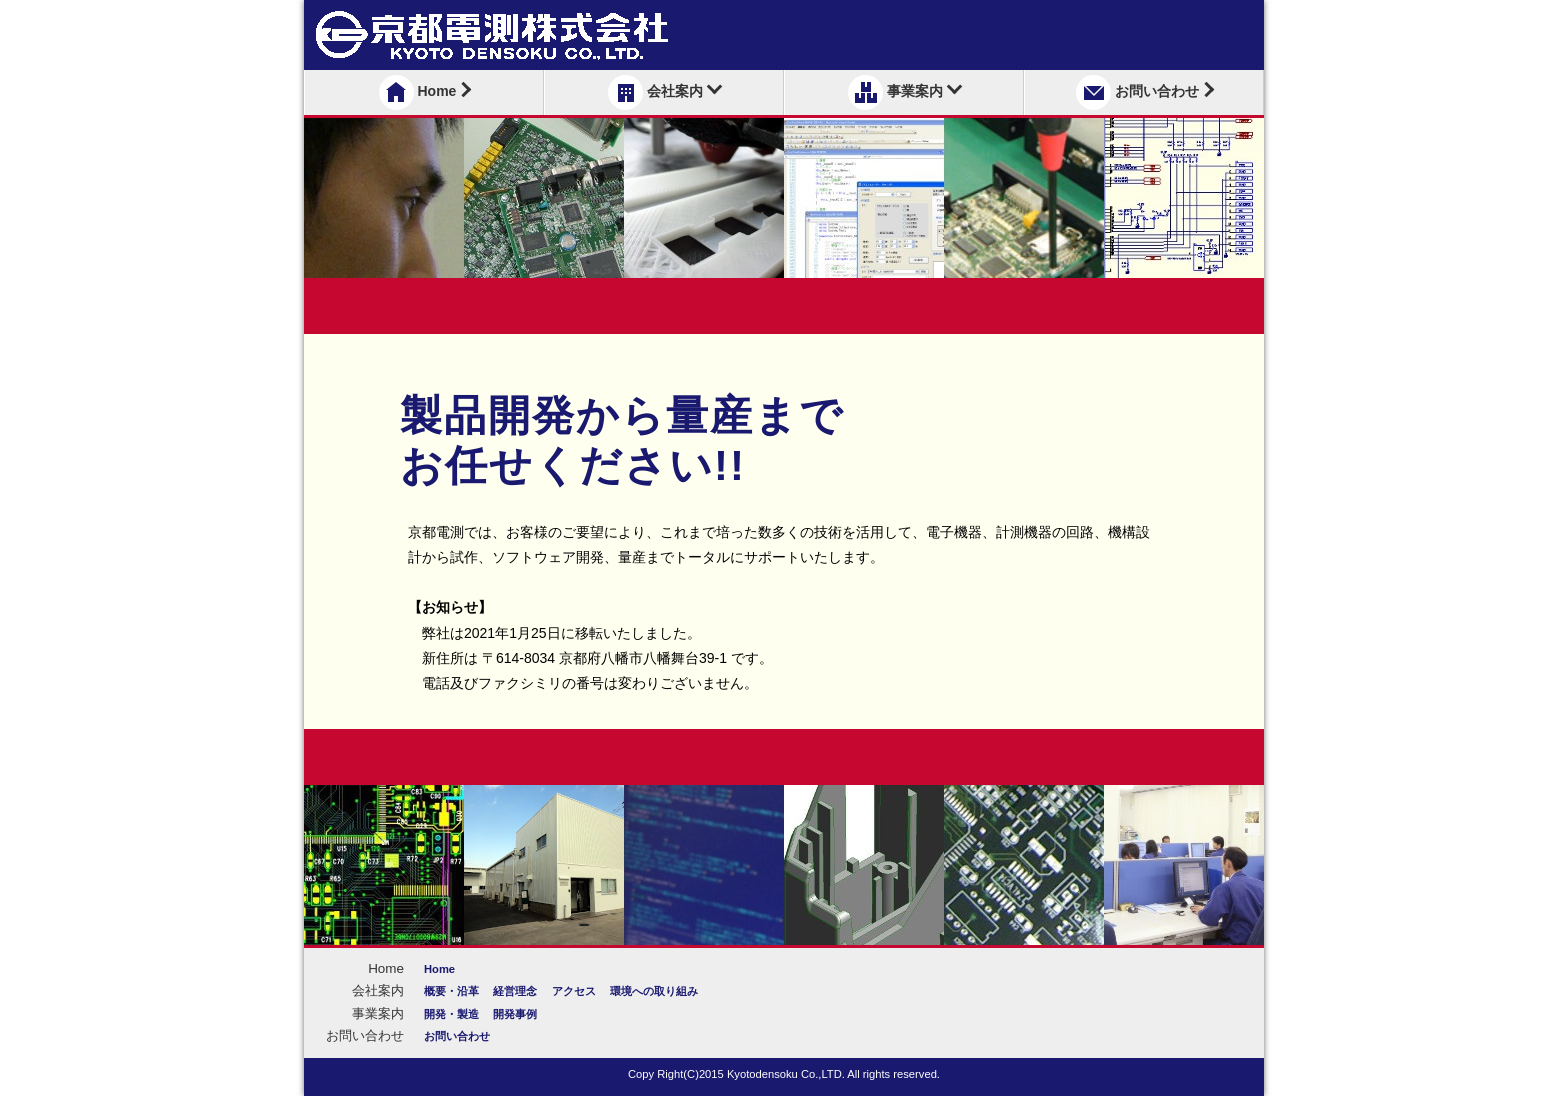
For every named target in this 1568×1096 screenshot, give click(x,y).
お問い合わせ (1145, 92)
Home (425, 92)
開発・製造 (451, 1014)
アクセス (574, 991)
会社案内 (665, 92)
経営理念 (515, 991)
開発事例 (515, 1014)
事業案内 (905, 92)
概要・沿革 (451, 991)
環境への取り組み (654, 991)
